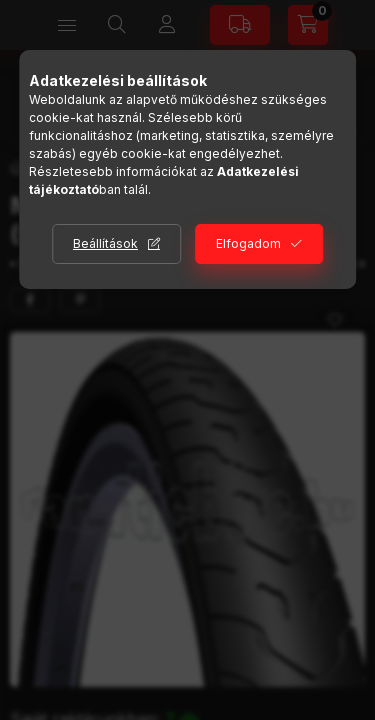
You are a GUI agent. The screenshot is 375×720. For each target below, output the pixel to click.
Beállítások (105, 243)
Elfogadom (248, 243)
